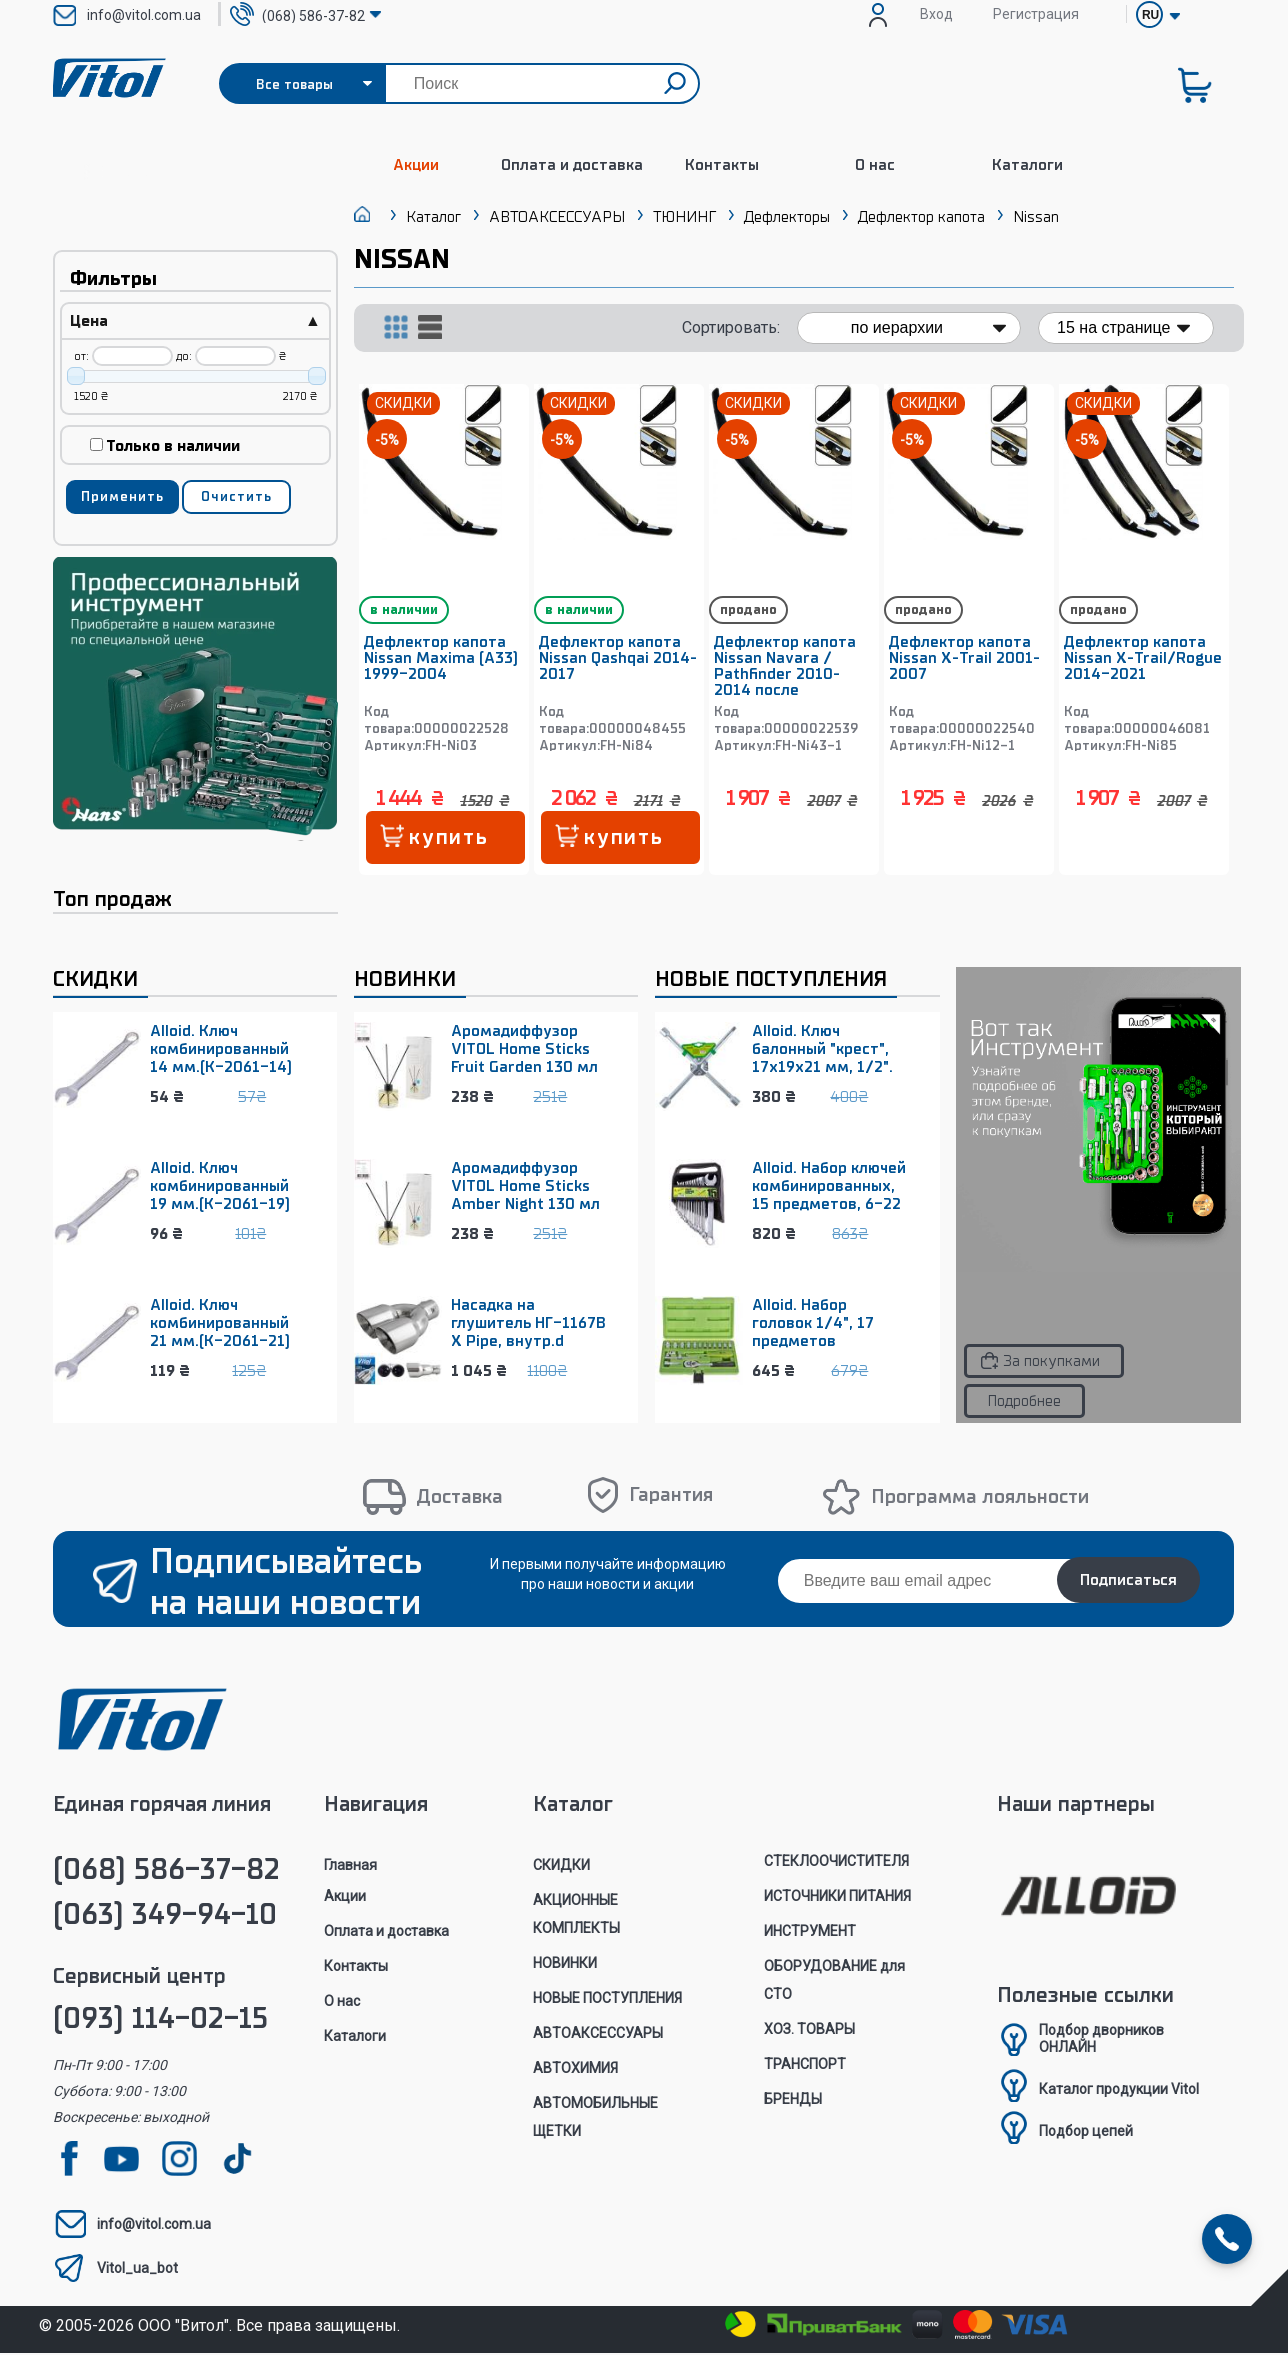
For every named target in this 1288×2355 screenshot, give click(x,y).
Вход (936, 14)
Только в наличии (165, 446)
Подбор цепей (1086, 2133)
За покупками (1051, 1362)
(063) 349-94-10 (165, 1916)
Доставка (460, 1497)
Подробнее (1024, 1402)
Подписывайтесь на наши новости (286, 1584)
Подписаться (1128, 1582)
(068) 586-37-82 (166, 1871)
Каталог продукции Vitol (1119, 2091)
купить (449, 838)
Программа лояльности (980, 1497)
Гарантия (671, 1496)
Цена (195, 321)
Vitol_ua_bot (137, 2270)
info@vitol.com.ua (144, 15)
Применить (122, 496)
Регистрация (1036, 14)
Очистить (236, 496)
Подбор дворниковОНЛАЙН (1101, 2040)
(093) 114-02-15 (160, 2020)
